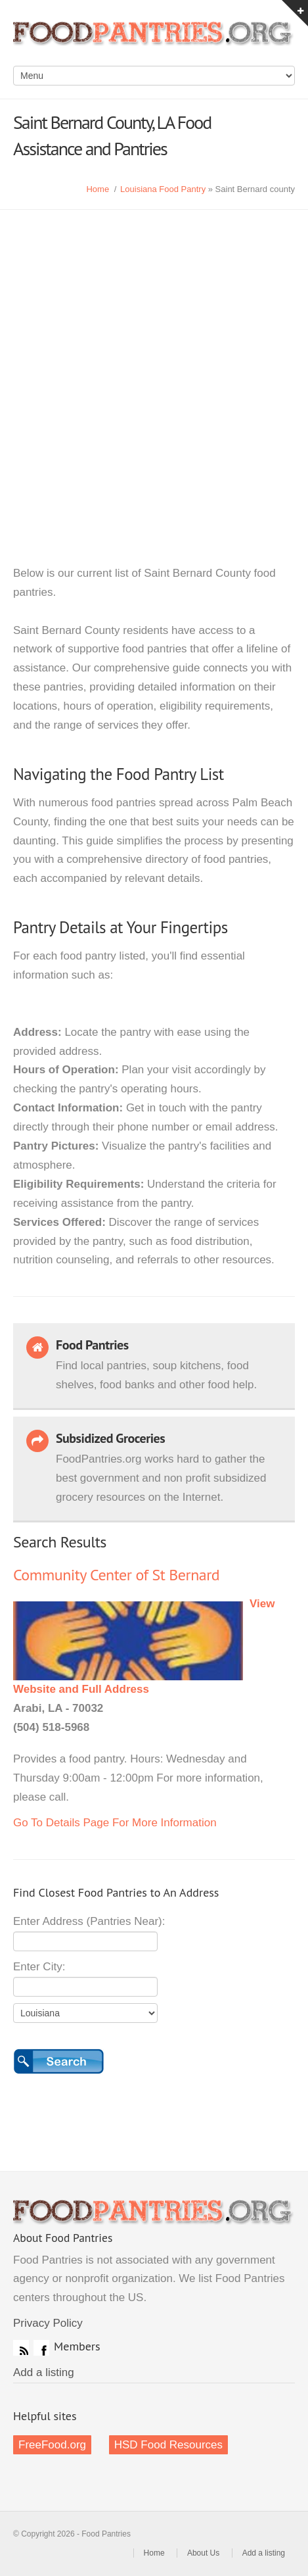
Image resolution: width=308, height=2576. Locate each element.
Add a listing (43, 2372)
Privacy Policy (48, 2323)
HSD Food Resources (168, 2445)
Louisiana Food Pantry (163, 189)
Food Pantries (154, 39)
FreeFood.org (52, 2445)
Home (97, 189)
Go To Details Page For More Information (115, 1822)
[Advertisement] (154, 370)
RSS (21, 2348)
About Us (203, 2553)
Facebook (41, 2348)
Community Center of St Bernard (116, 1575)
